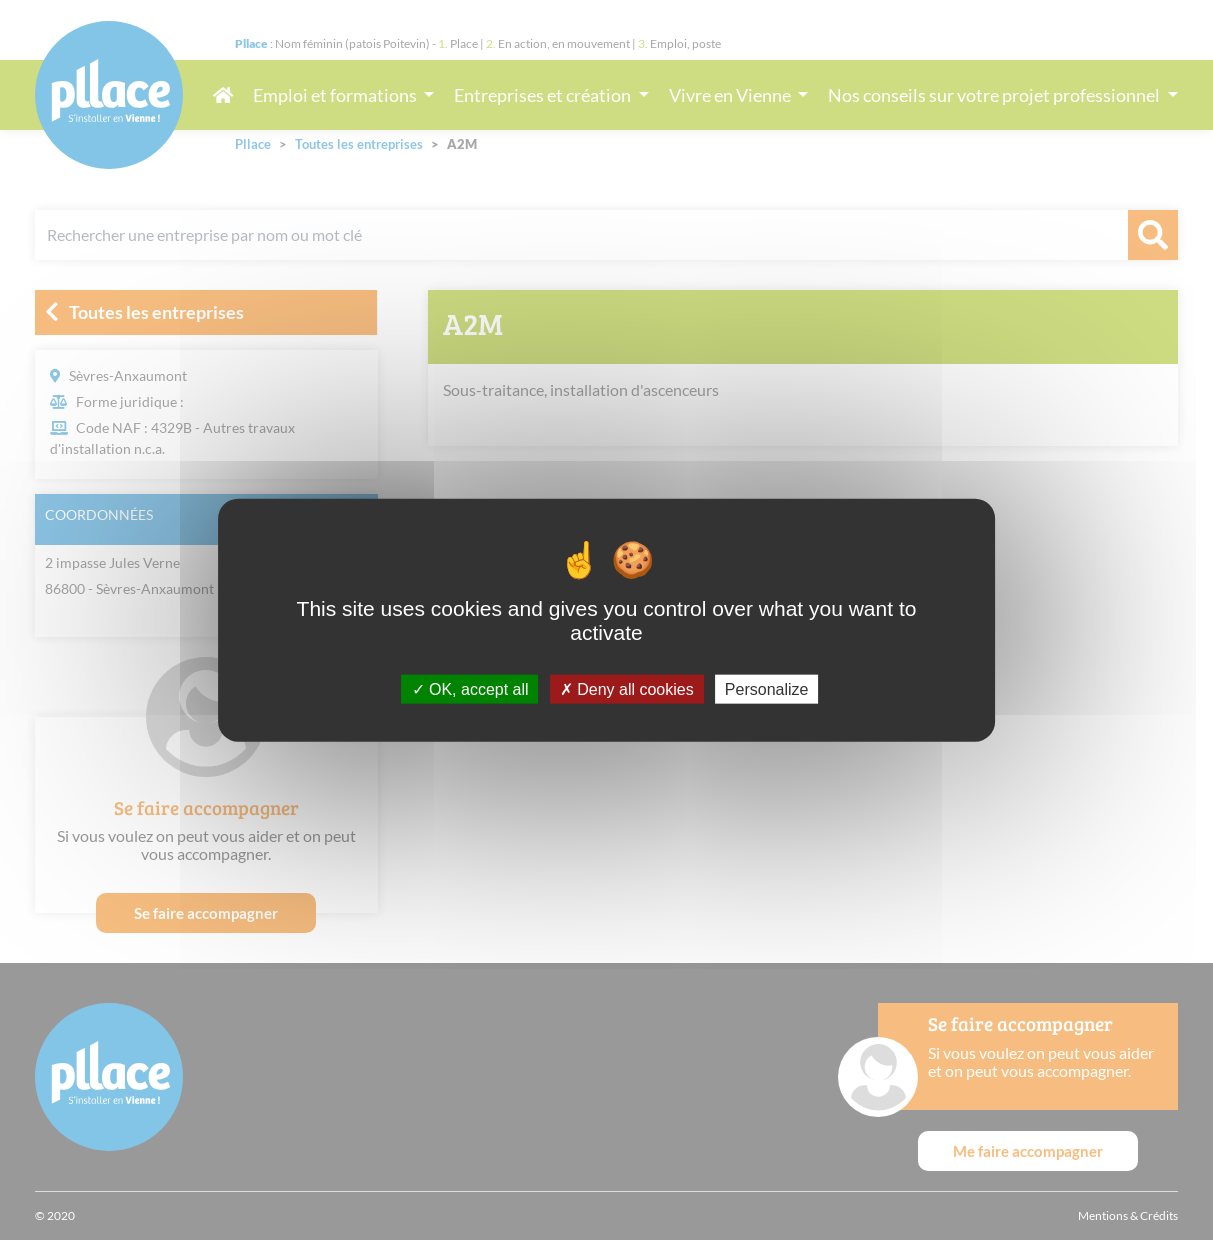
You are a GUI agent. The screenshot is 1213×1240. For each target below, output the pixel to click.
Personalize (767, 688)
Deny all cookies (627, 688)
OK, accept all (470, 688)
